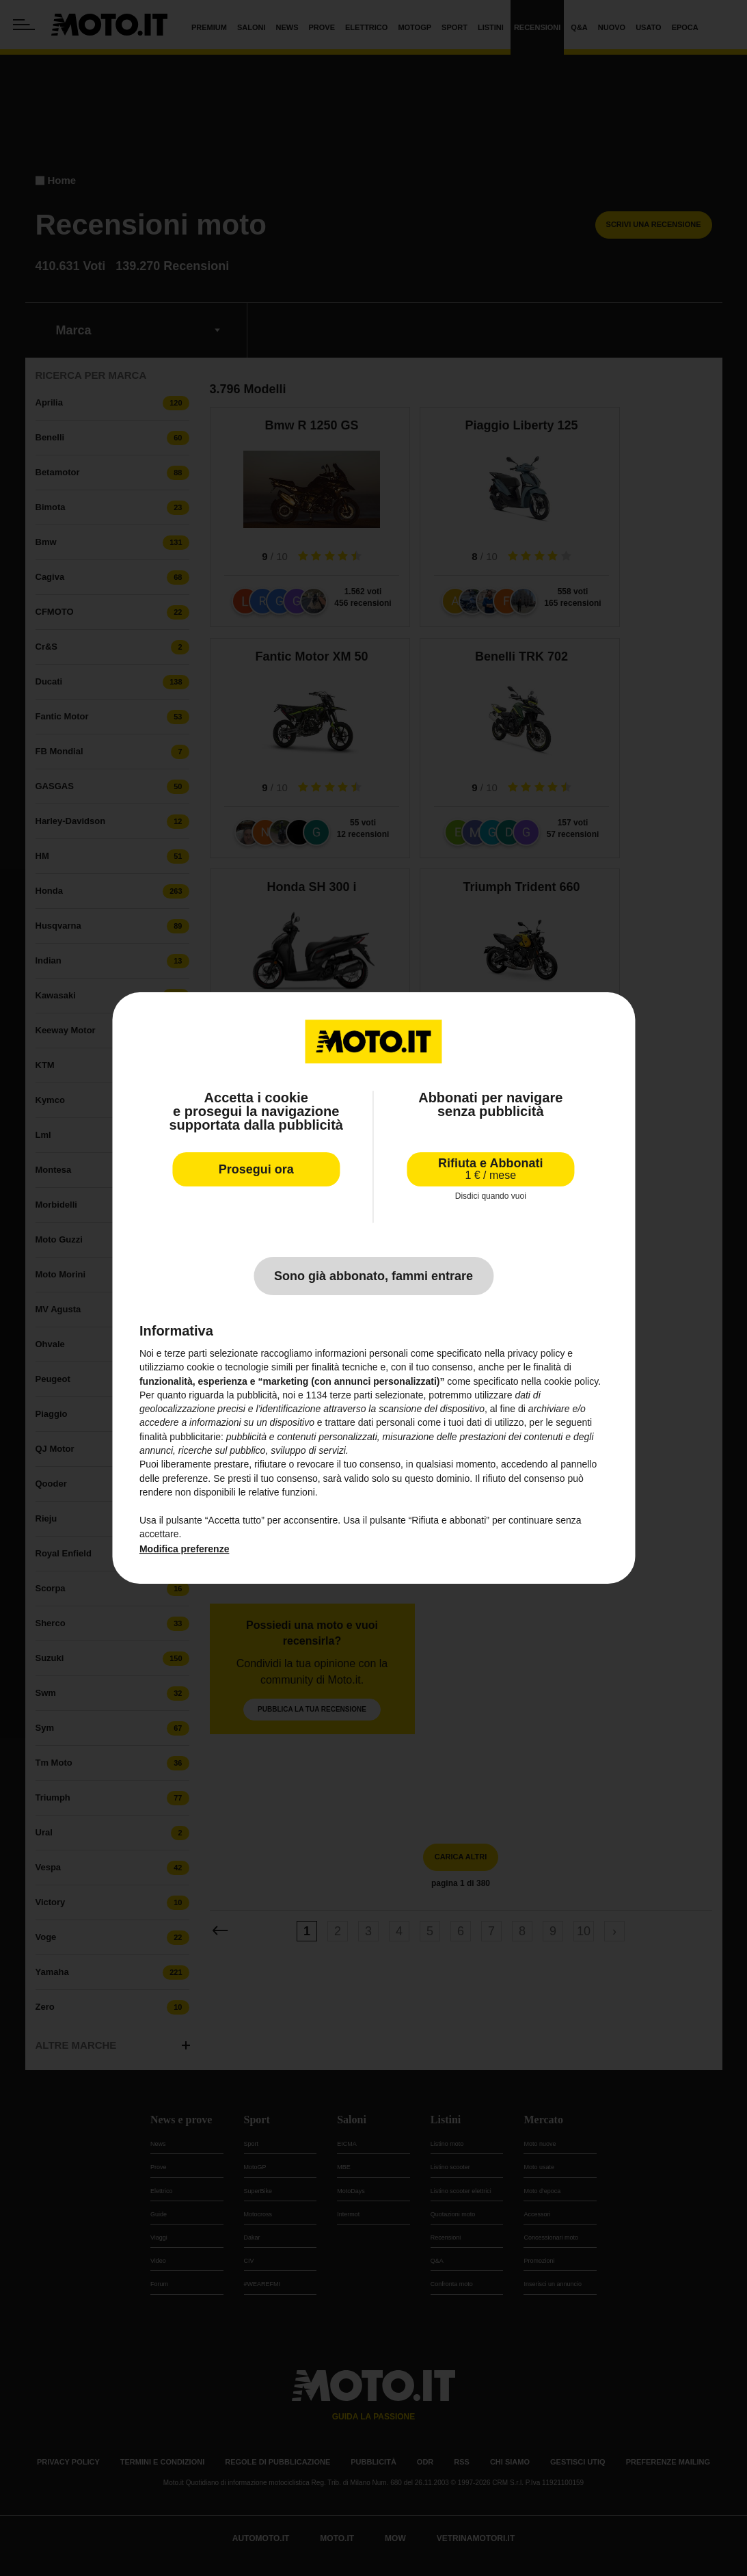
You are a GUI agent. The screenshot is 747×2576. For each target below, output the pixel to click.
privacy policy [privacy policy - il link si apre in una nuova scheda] (536, 1353)
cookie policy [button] (571, 1381)
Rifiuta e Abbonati (490, 1169)
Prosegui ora (256, 1169)
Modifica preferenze (184, 1548)
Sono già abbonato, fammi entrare (373, 1276)
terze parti (351, 1395)
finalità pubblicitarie (180, 1436)
